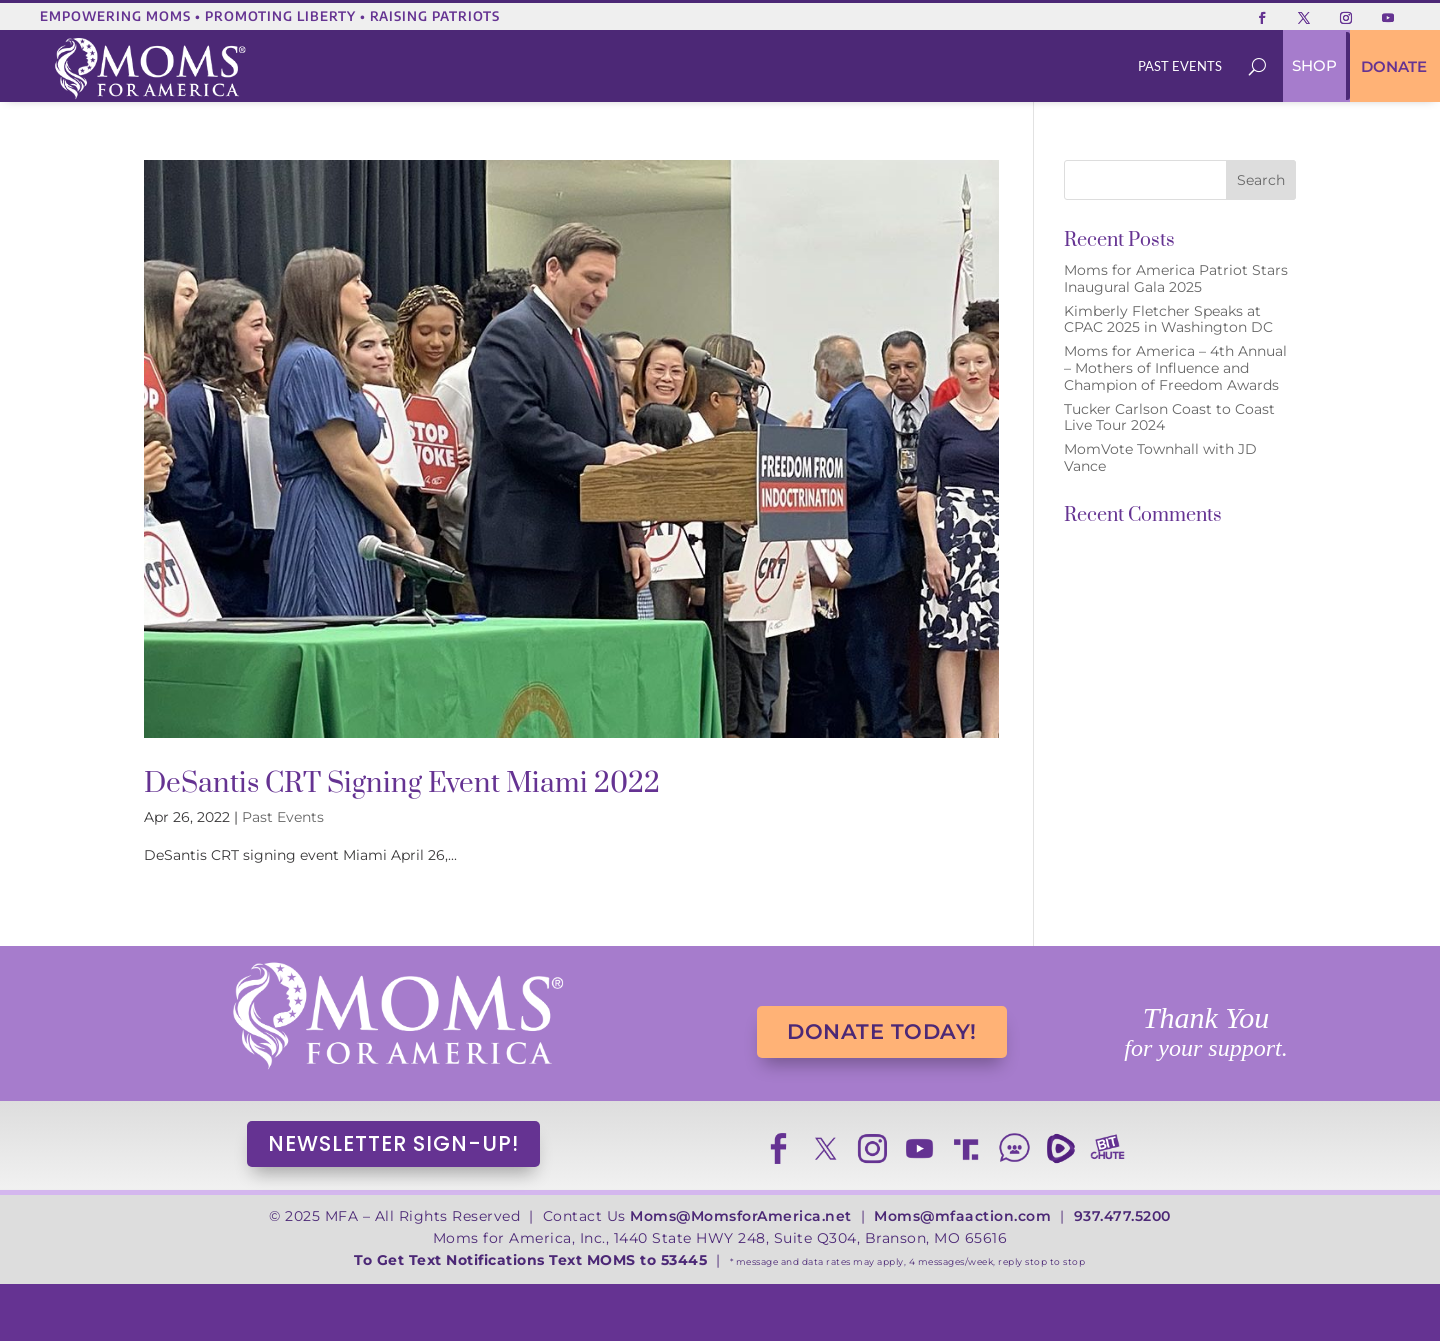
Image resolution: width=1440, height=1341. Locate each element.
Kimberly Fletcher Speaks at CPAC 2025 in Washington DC (1168, 319)
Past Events (283, 817)
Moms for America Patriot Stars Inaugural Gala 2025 (1176, 278)
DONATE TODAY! (882, 1031)
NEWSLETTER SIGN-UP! (393, 1143)
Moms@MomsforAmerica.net (741, 1216)
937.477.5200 (1122, 1216)
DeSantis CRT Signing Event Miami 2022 (402, 783)
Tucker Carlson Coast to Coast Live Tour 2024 (1169, 417)
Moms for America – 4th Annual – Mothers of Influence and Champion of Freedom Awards (1175, 368)
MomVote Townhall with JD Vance (1160, 457)
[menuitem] (1180, 66)
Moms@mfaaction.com (962, 1216)
